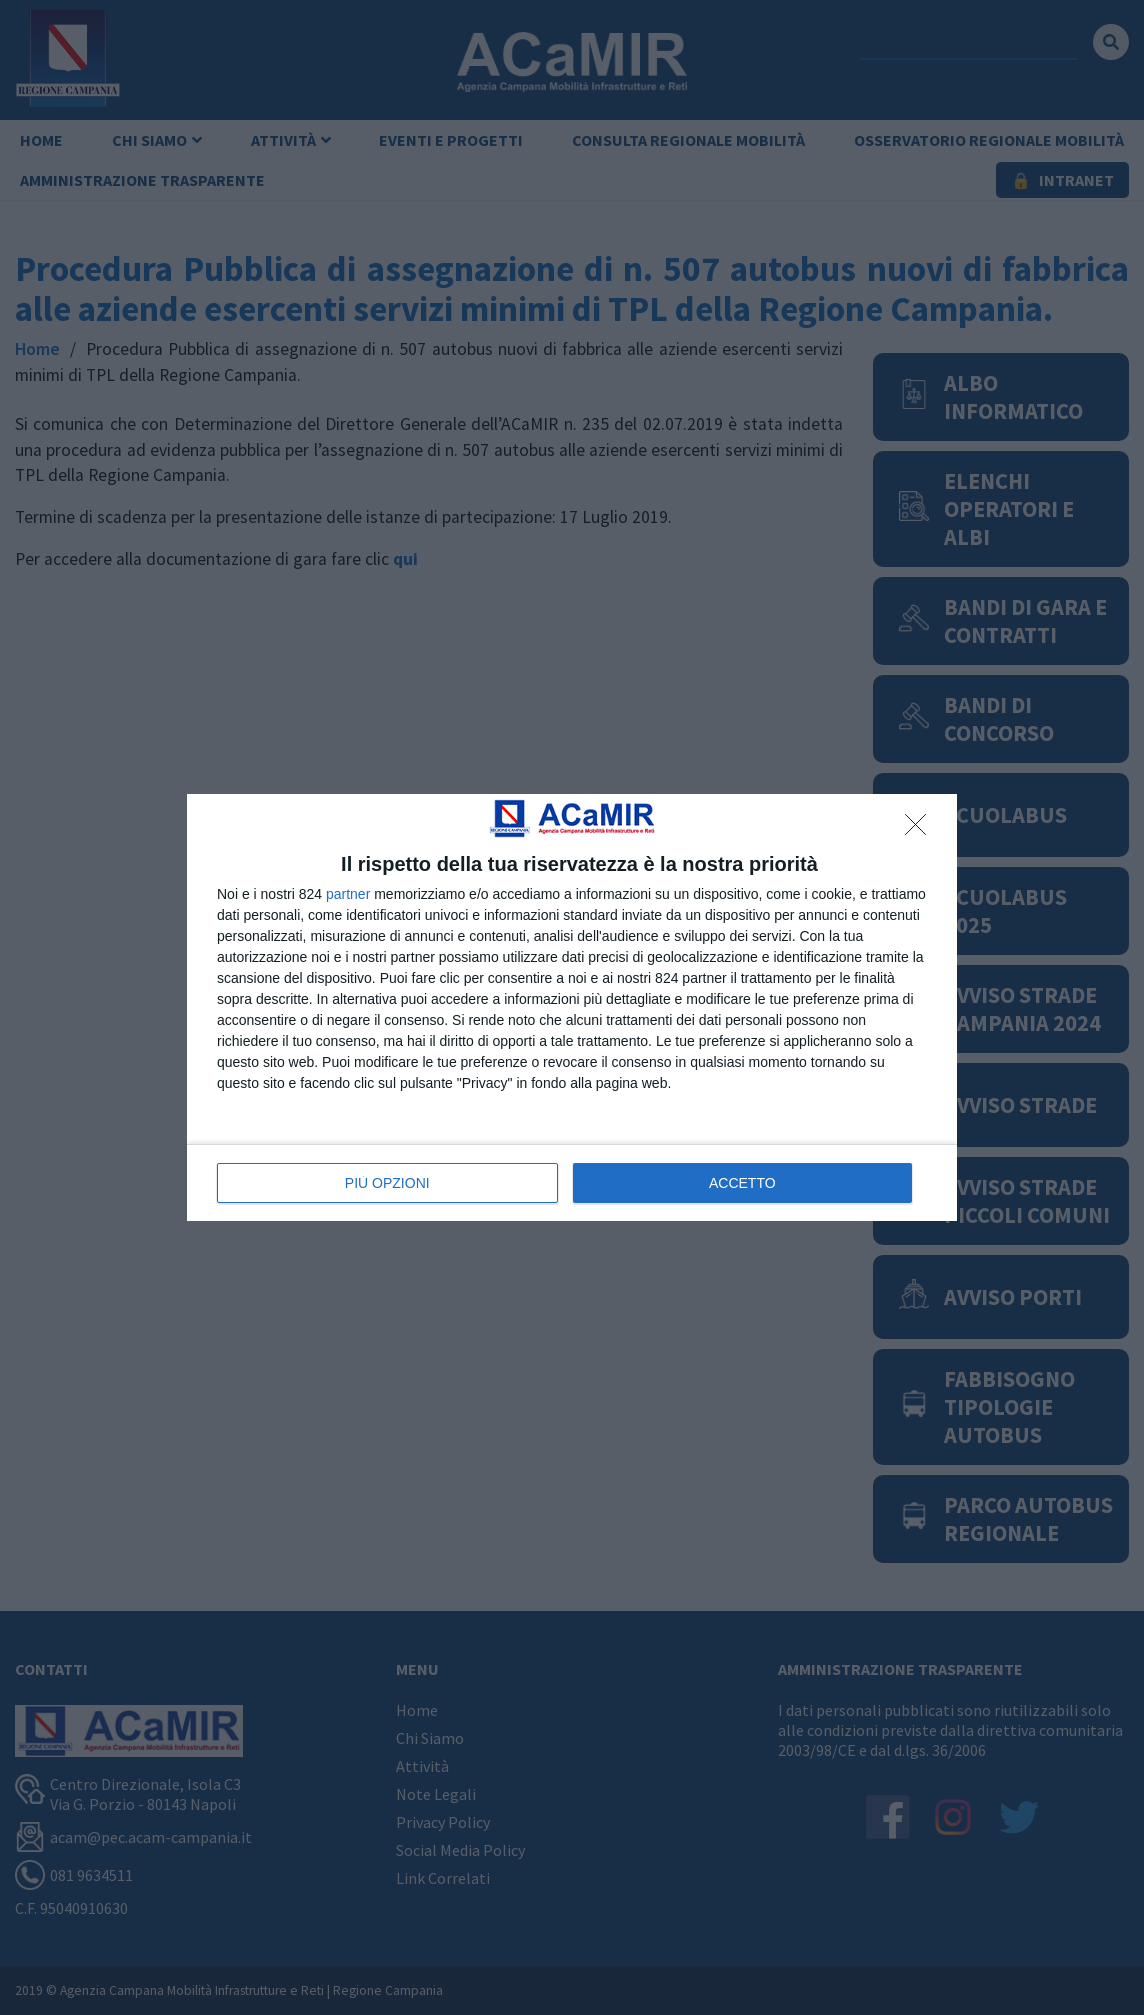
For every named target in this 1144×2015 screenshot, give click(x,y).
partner (348, 894)
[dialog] (572, 1007)
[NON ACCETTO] (921, 830)
